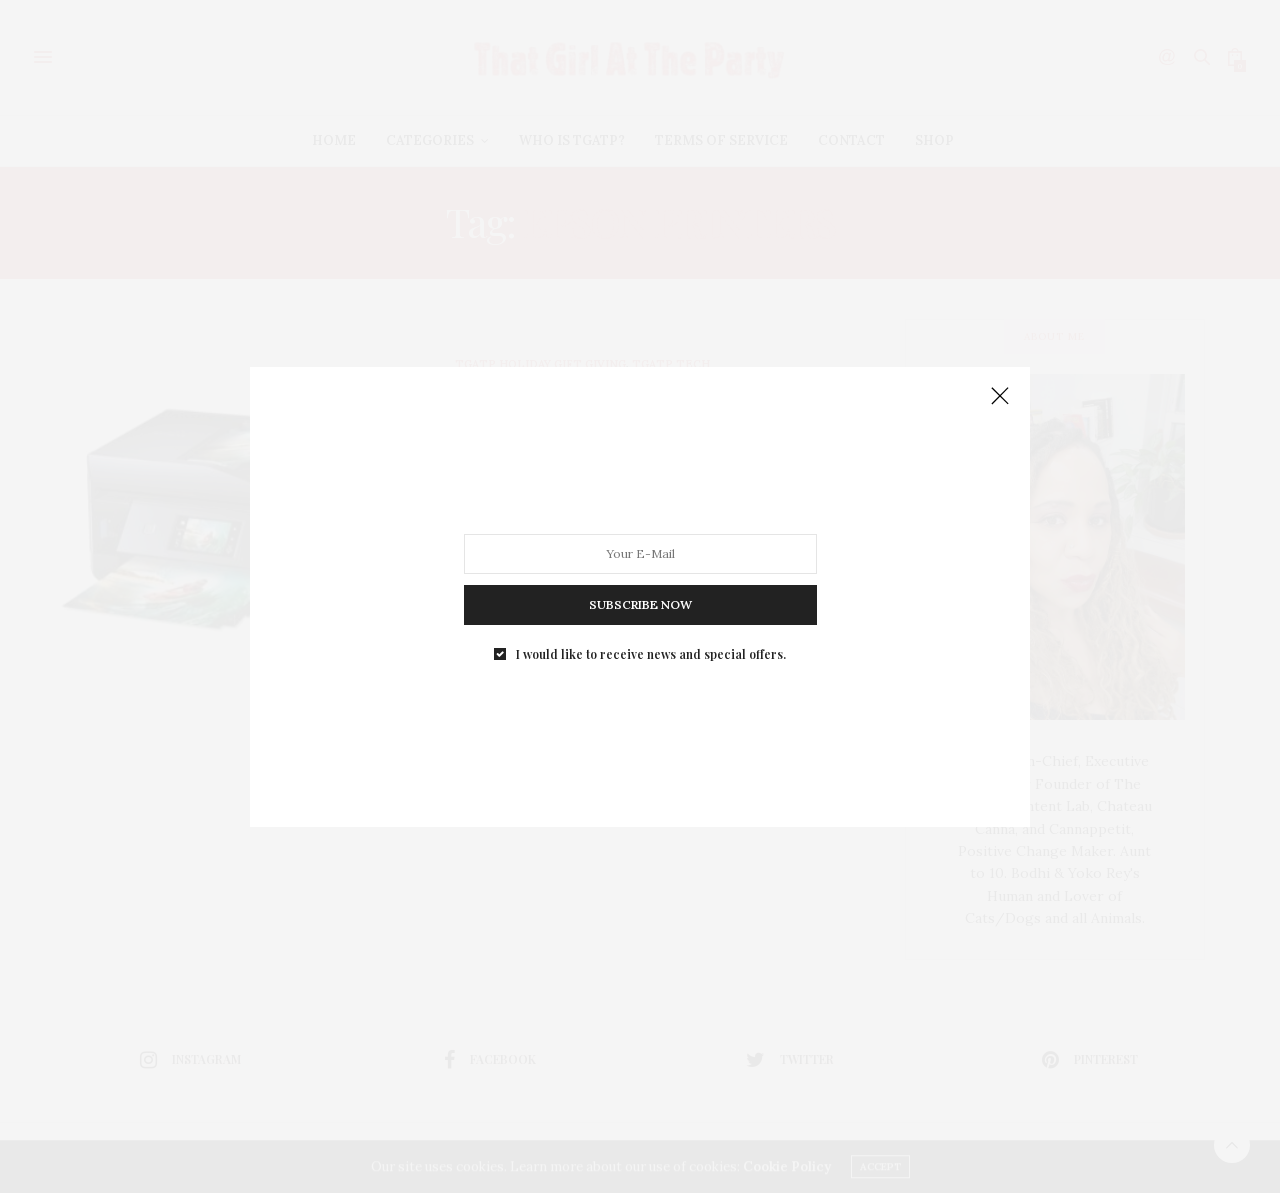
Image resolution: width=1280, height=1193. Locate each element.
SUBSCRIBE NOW (640, 603)
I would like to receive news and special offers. (651, 653)
